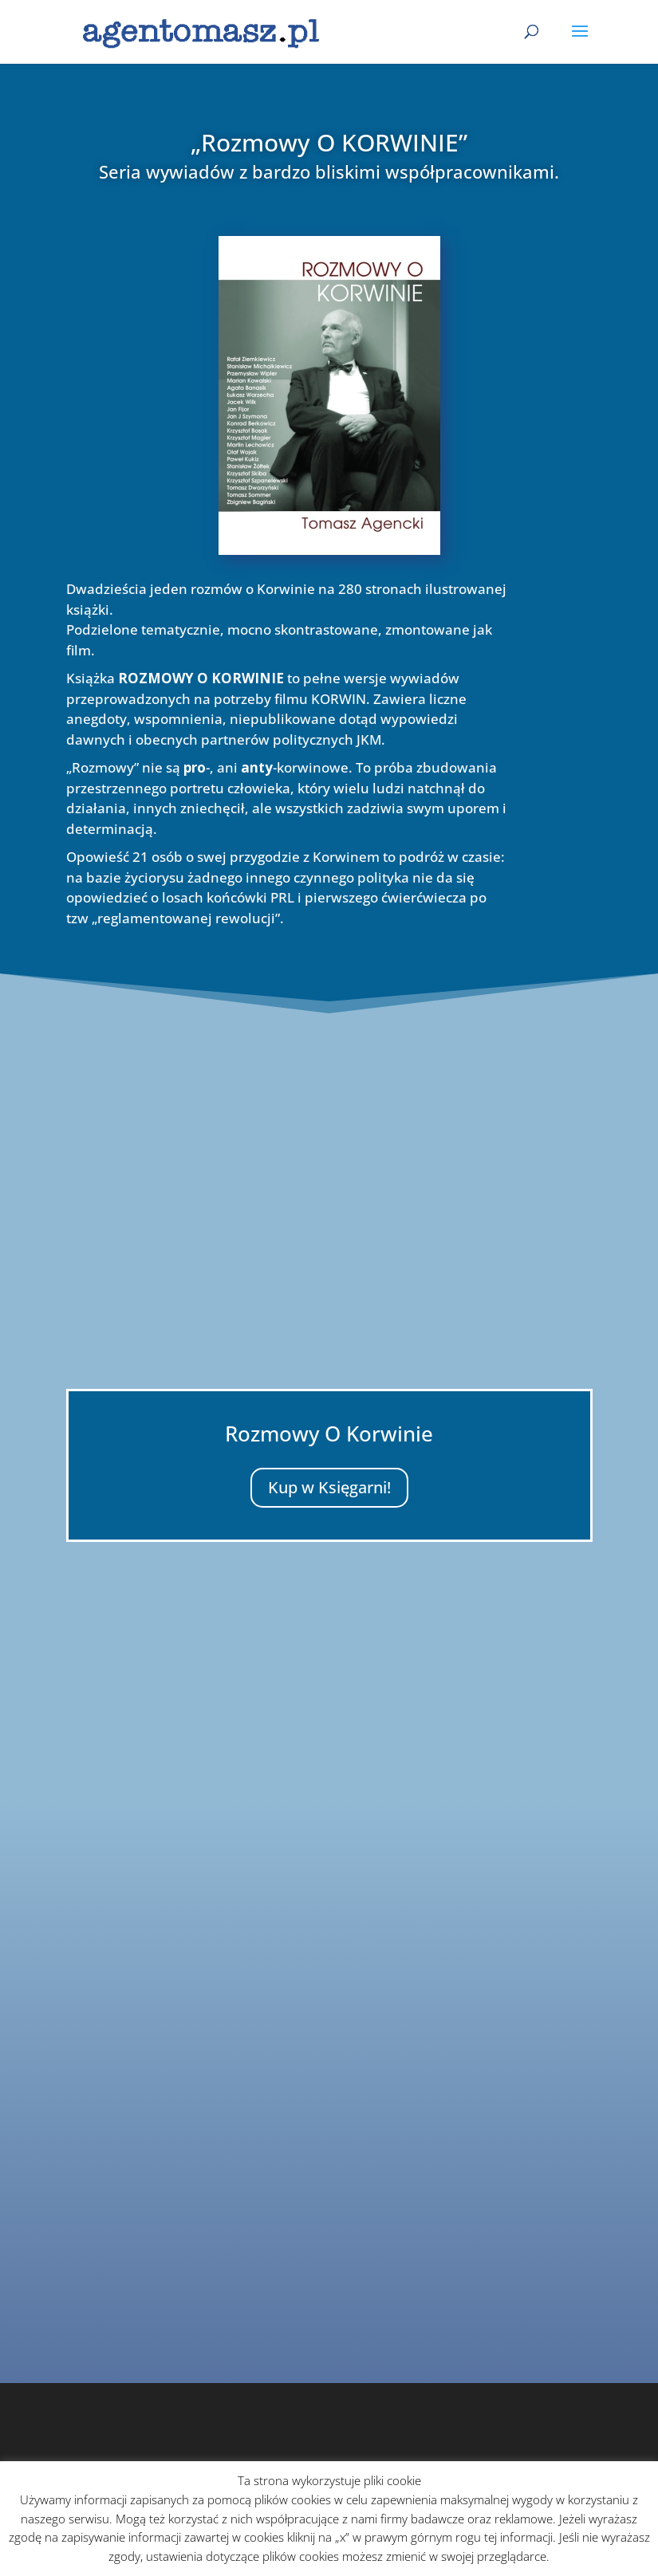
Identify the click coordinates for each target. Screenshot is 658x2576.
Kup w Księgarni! (329, 1487)
